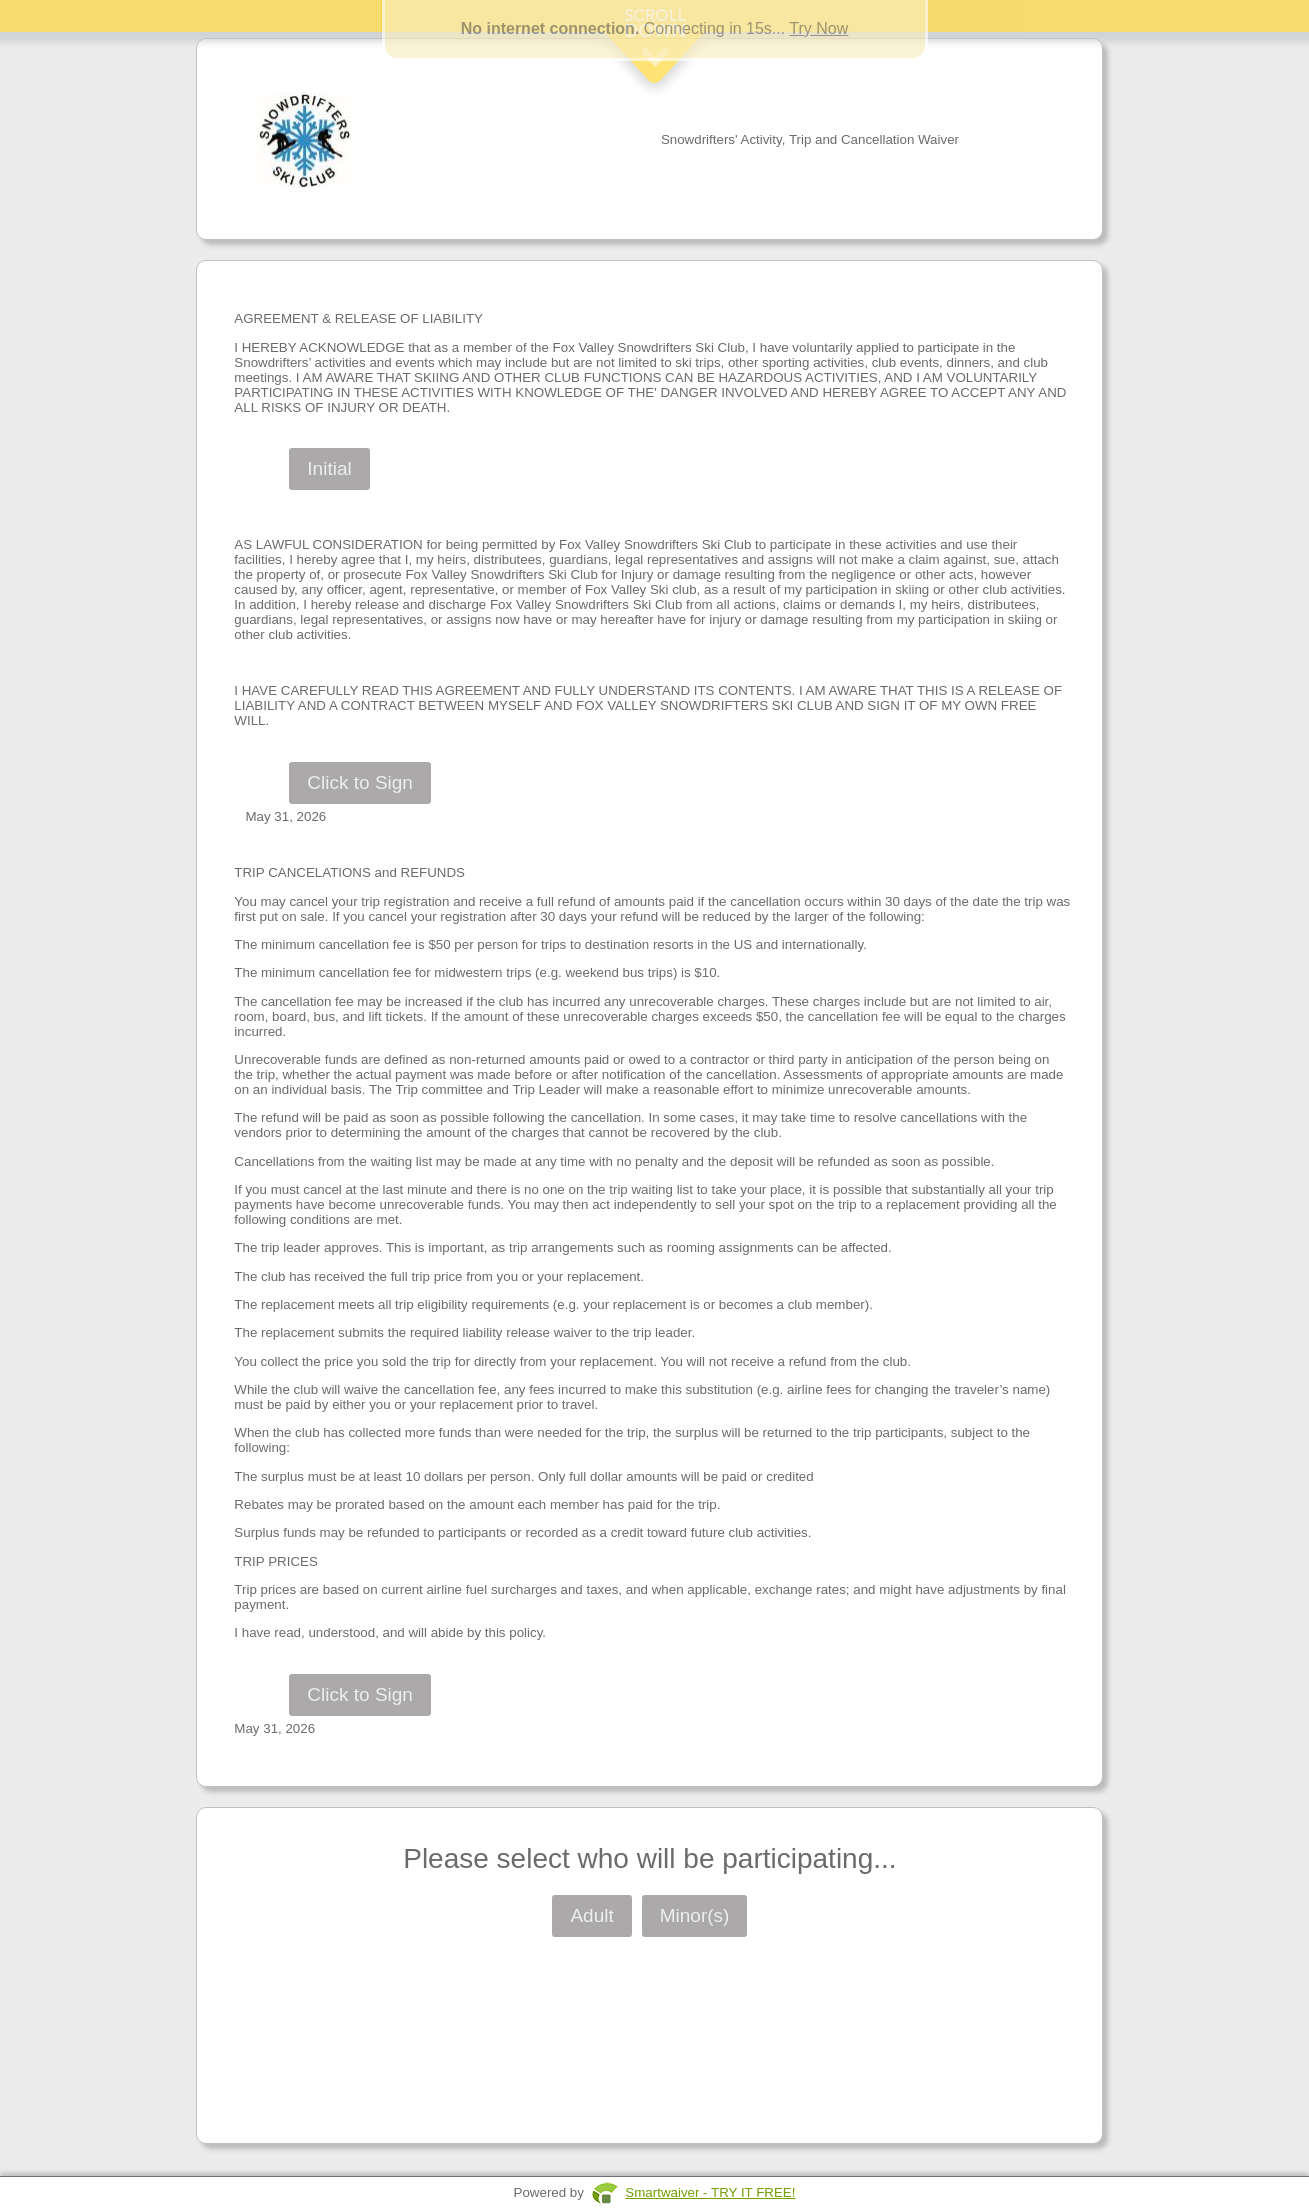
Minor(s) (695, 1915)
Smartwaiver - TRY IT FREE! (710, 2192)
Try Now (818, 28)
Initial (329, 468)
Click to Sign (360, 782)
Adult (591, 1915)
